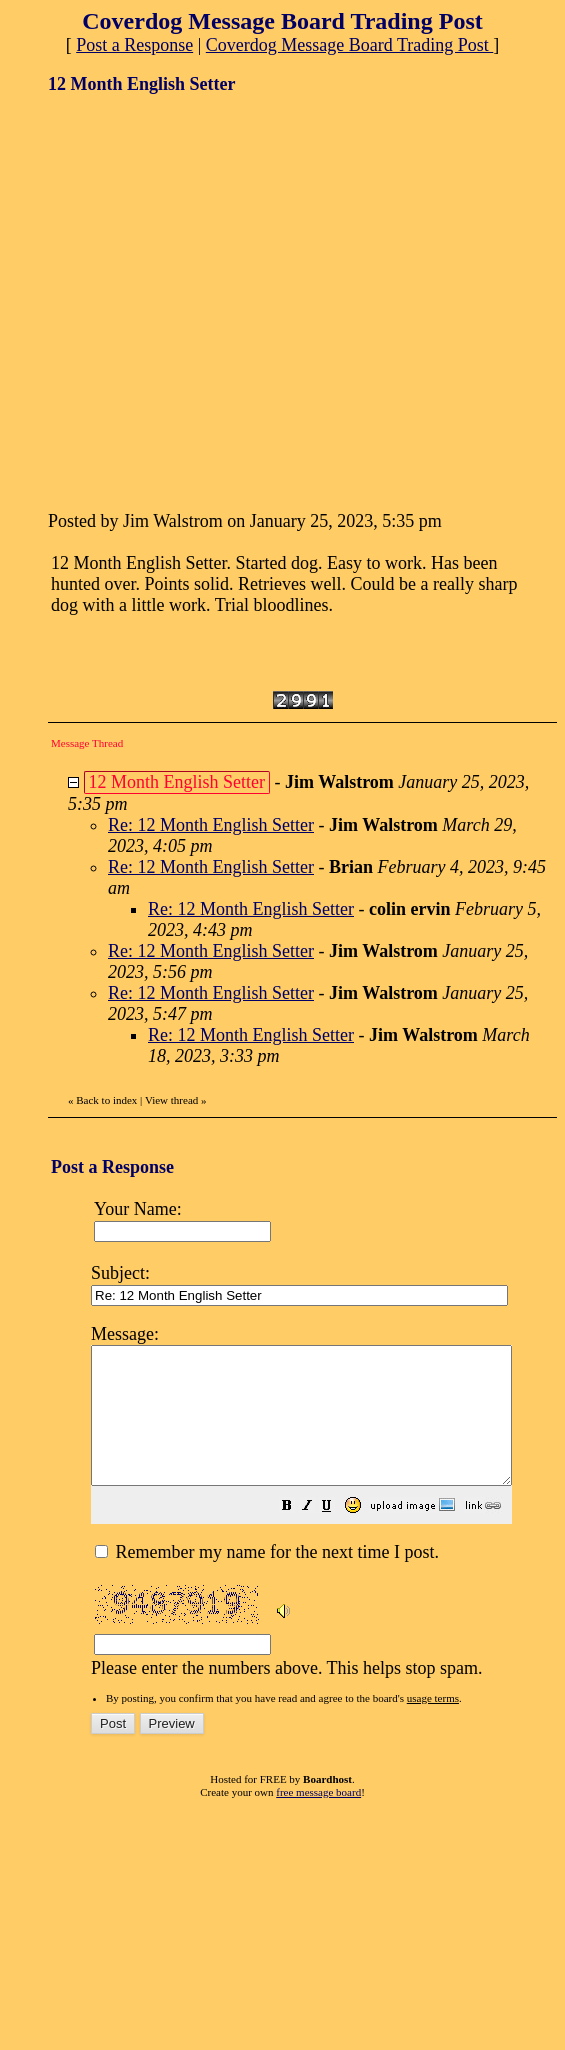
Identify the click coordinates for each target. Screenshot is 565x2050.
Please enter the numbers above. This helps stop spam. (326, 1512)
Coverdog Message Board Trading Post (350, 45)
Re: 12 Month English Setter (211, 825)
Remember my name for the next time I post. (267, 1579)
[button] (337, 1534)
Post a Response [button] (134, 45)
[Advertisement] (187, 300)
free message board (318, 1819)
